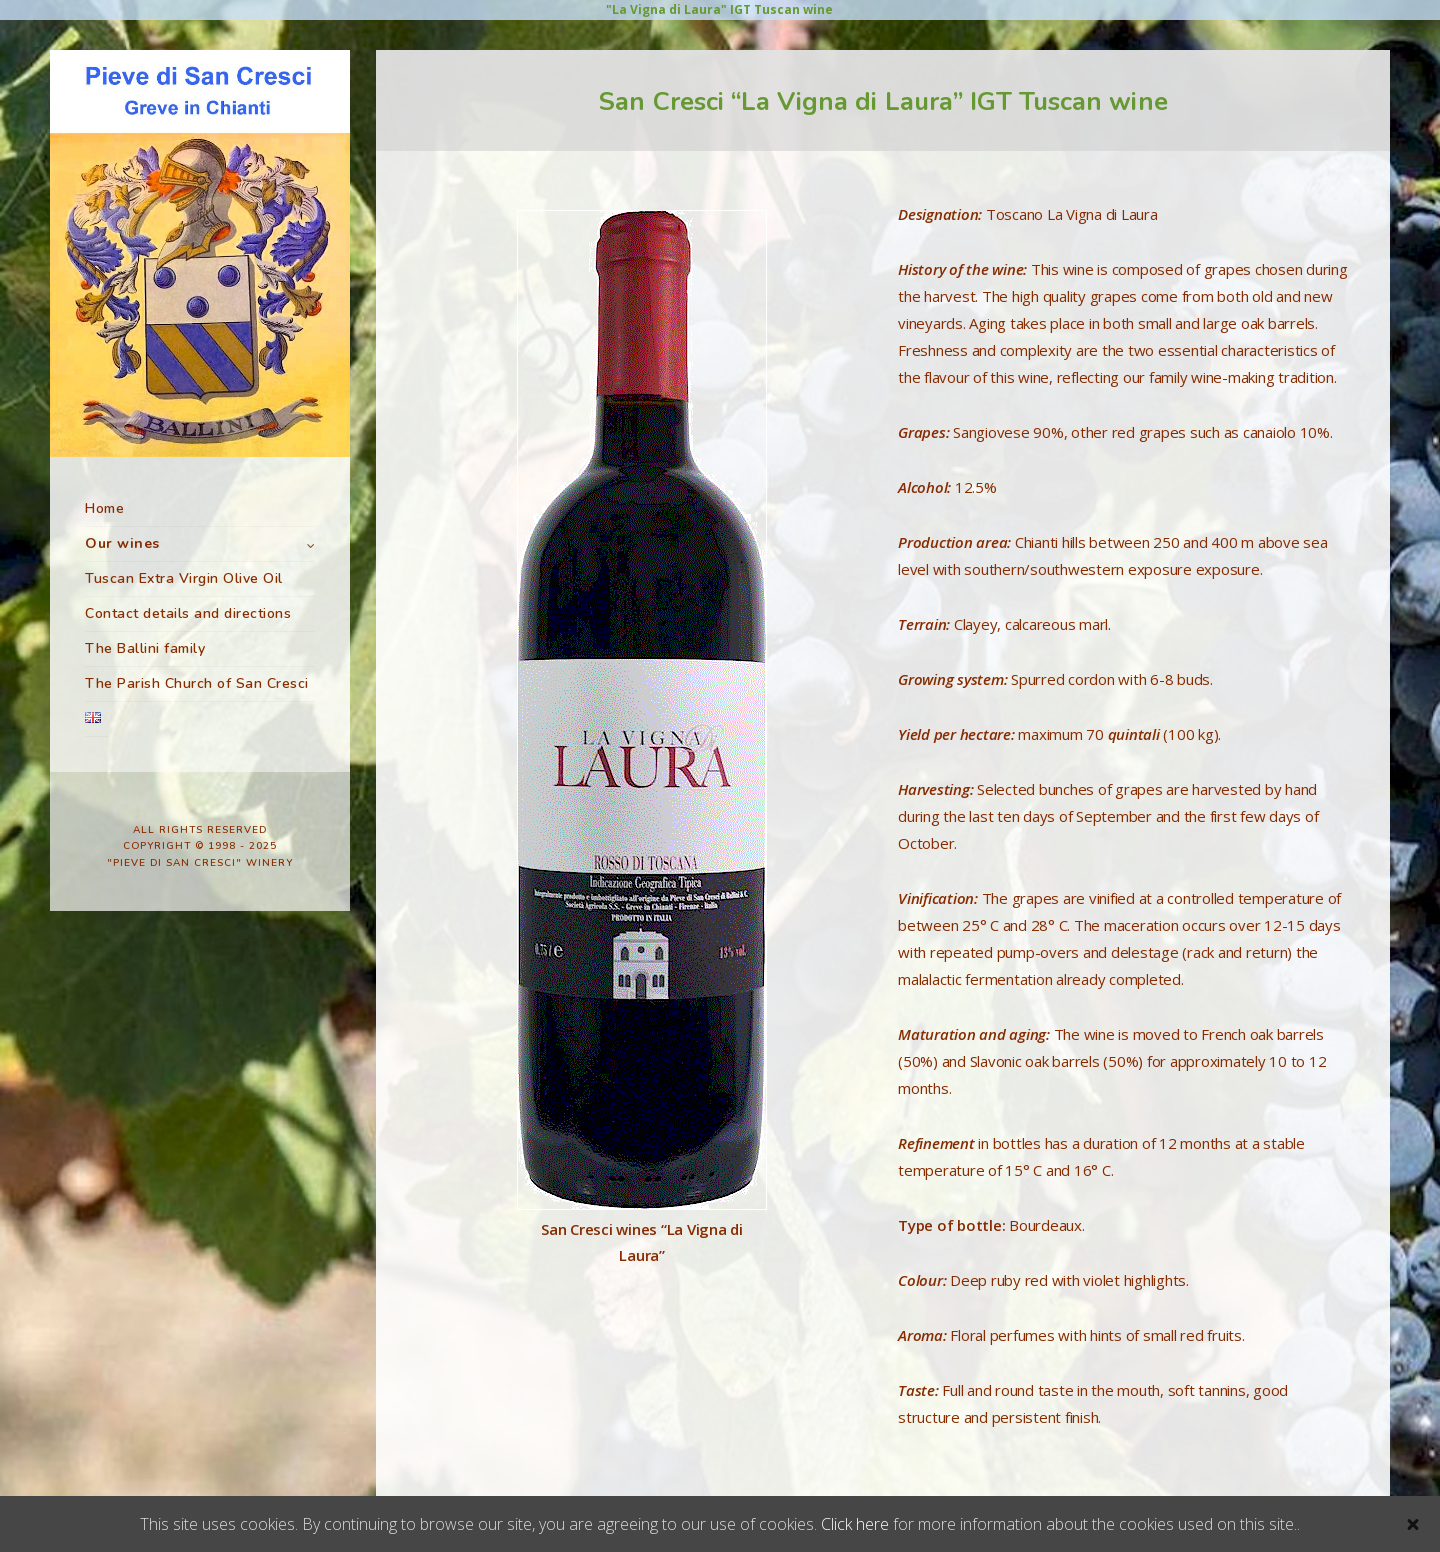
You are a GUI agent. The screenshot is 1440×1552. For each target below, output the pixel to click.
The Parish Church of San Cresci (197, 683)
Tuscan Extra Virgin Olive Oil (184, 578)
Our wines (122, 543)
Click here (855, 1524)
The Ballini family (145, 648)
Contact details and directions (188, 613)
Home (104, 508)
